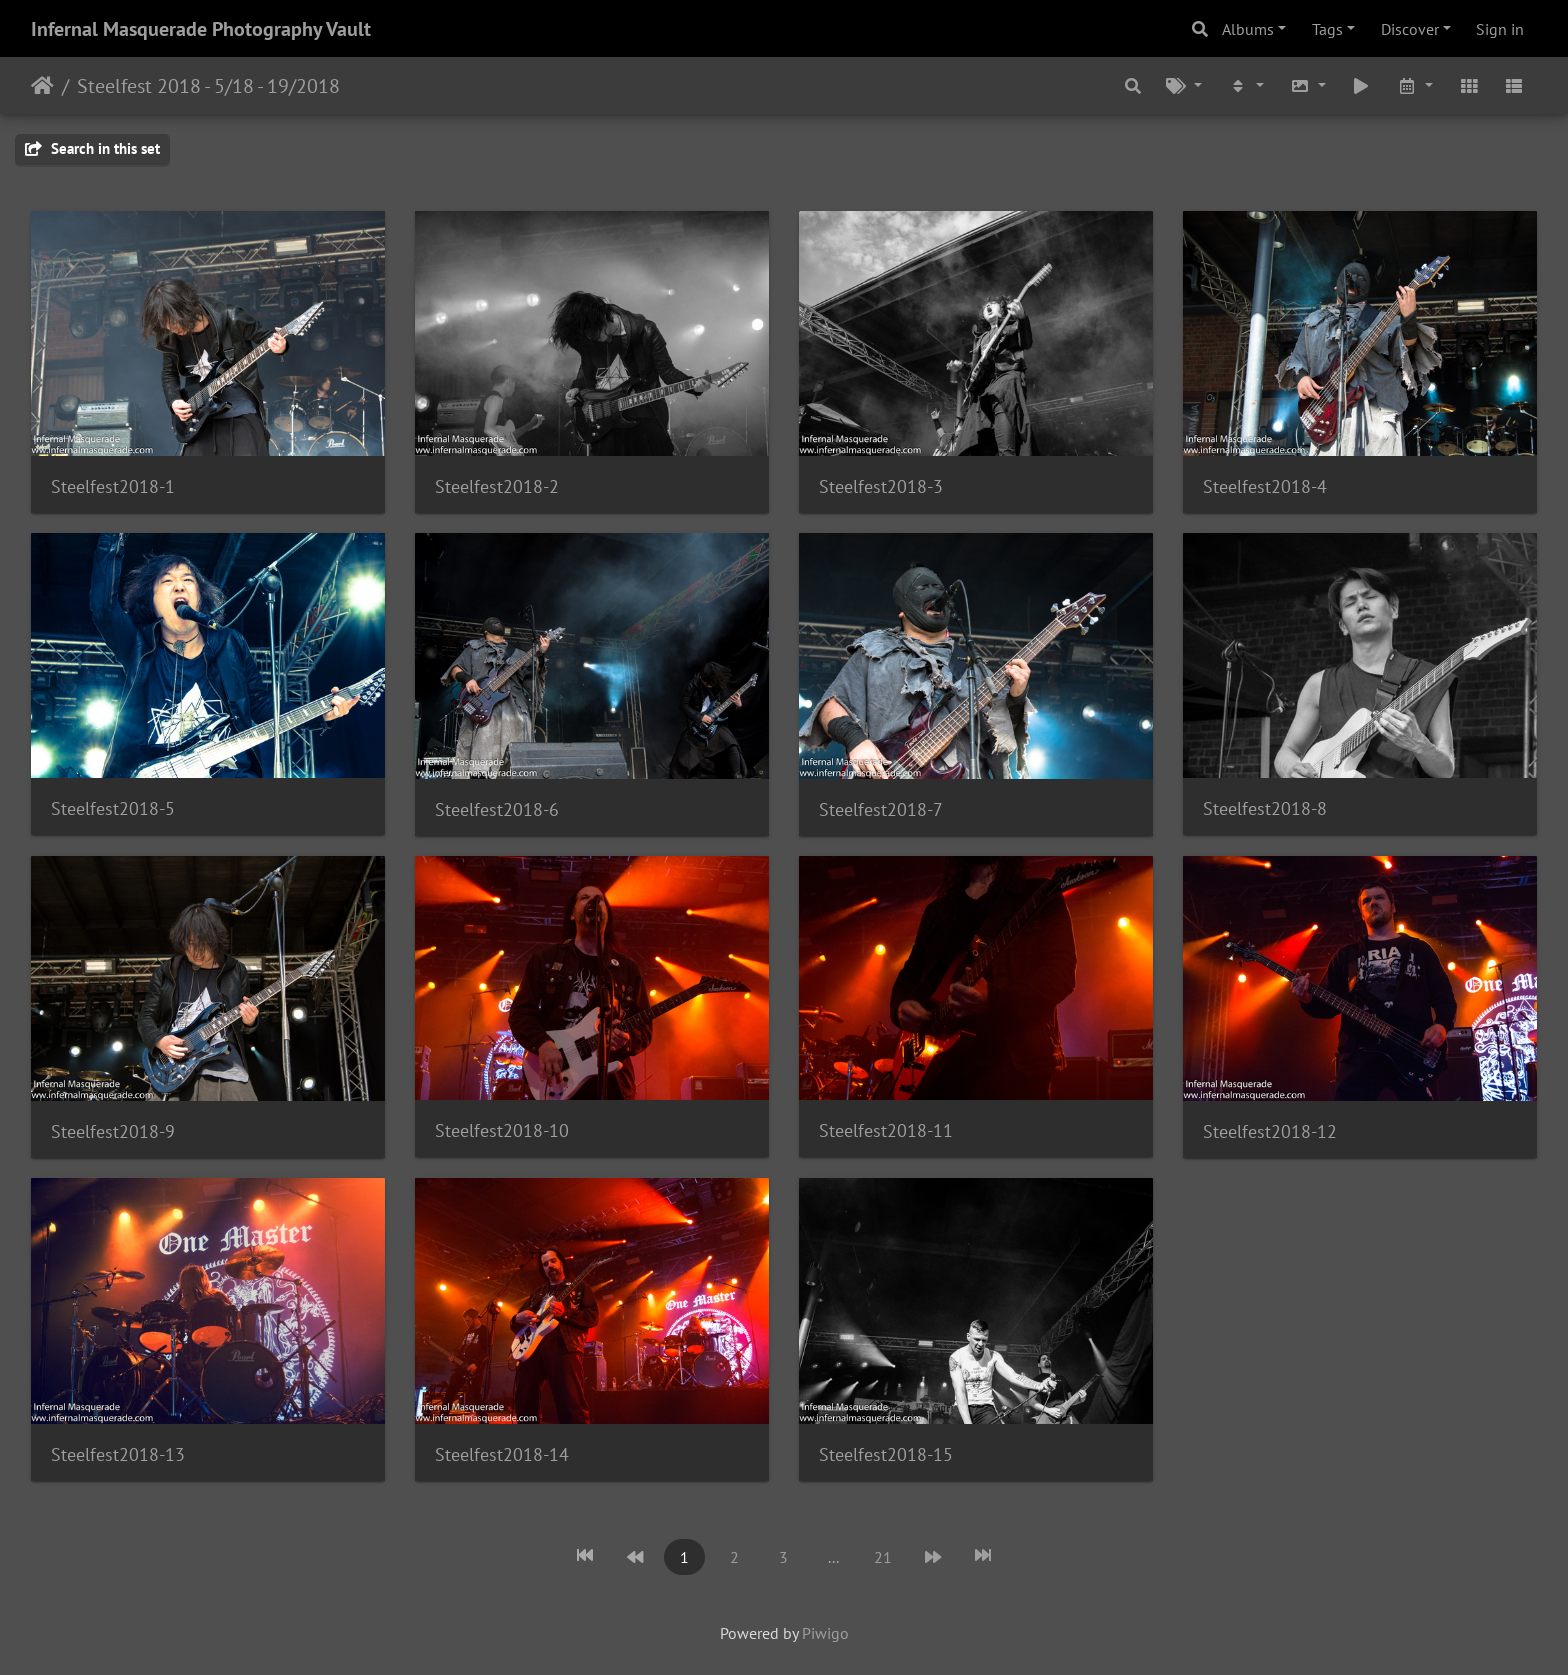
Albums (1248, 29)
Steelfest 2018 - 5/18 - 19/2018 (208, 86)
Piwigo (825, 1633)
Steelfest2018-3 (881, 486)
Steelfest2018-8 (1265, 808)
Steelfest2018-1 (113, 486)
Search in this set (92, 148)
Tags (1327, 29)
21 (883, 1557)
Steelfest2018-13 (118, 1454)
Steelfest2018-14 (502, 1454)
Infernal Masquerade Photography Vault (201, 29)
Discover (1410, 29)
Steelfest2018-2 (497, 486)
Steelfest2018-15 (886, 1454)
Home (42, 86)
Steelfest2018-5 (113, 808)
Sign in (1500, 29)
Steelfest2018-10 (502, 1130)
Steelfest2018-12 (1270, 1131)
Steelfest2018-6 (497, 809)
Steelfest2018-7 (881, 809)
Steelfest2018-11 (886, 1130)
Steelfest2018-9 (113, 1131)
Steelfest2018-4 (1265, 486)
